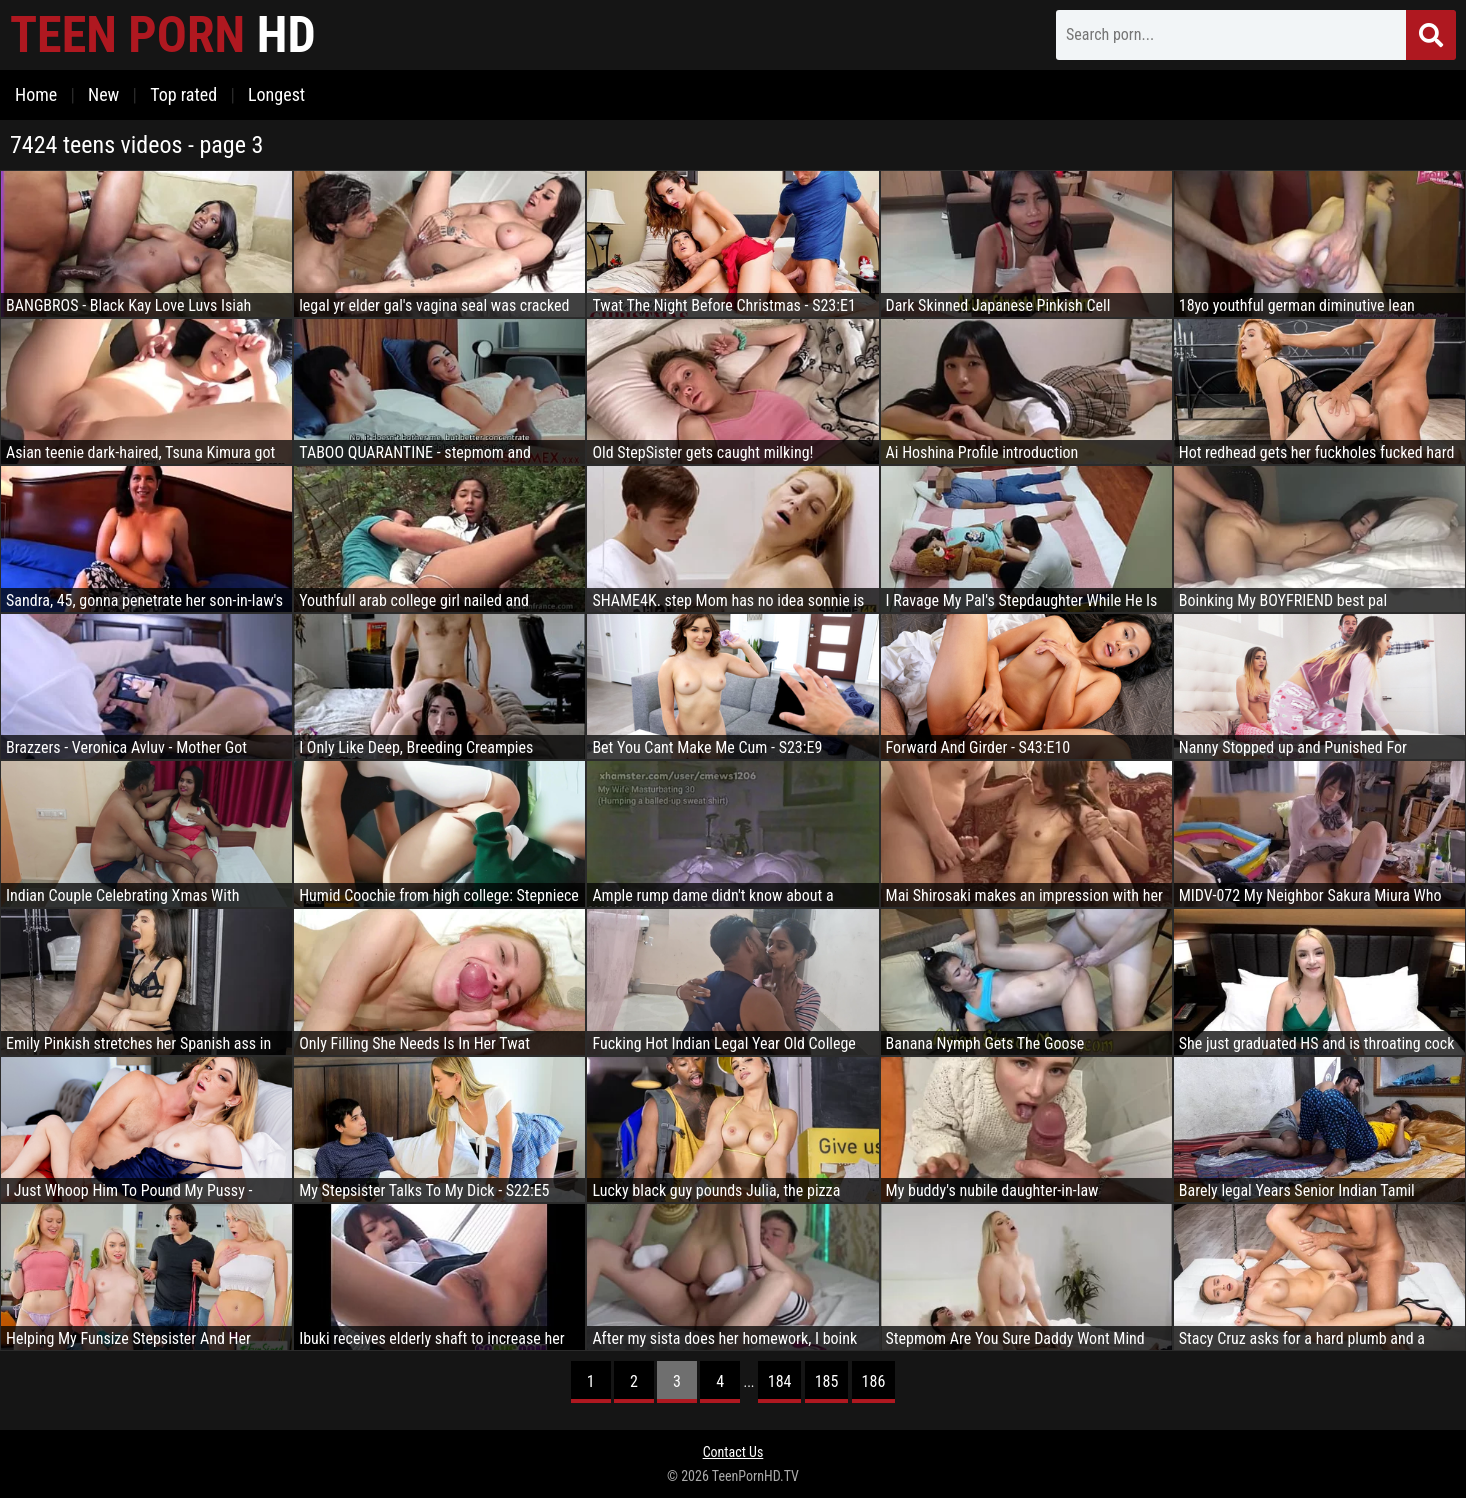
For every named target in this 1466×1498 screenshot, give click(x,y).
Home (36, 94)
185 (827, 1381)
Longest (276, 94)
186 (874, 1381)
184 (780, 1381)
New (103, 94)
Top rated (183, 94)
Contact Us (733, 1452)
